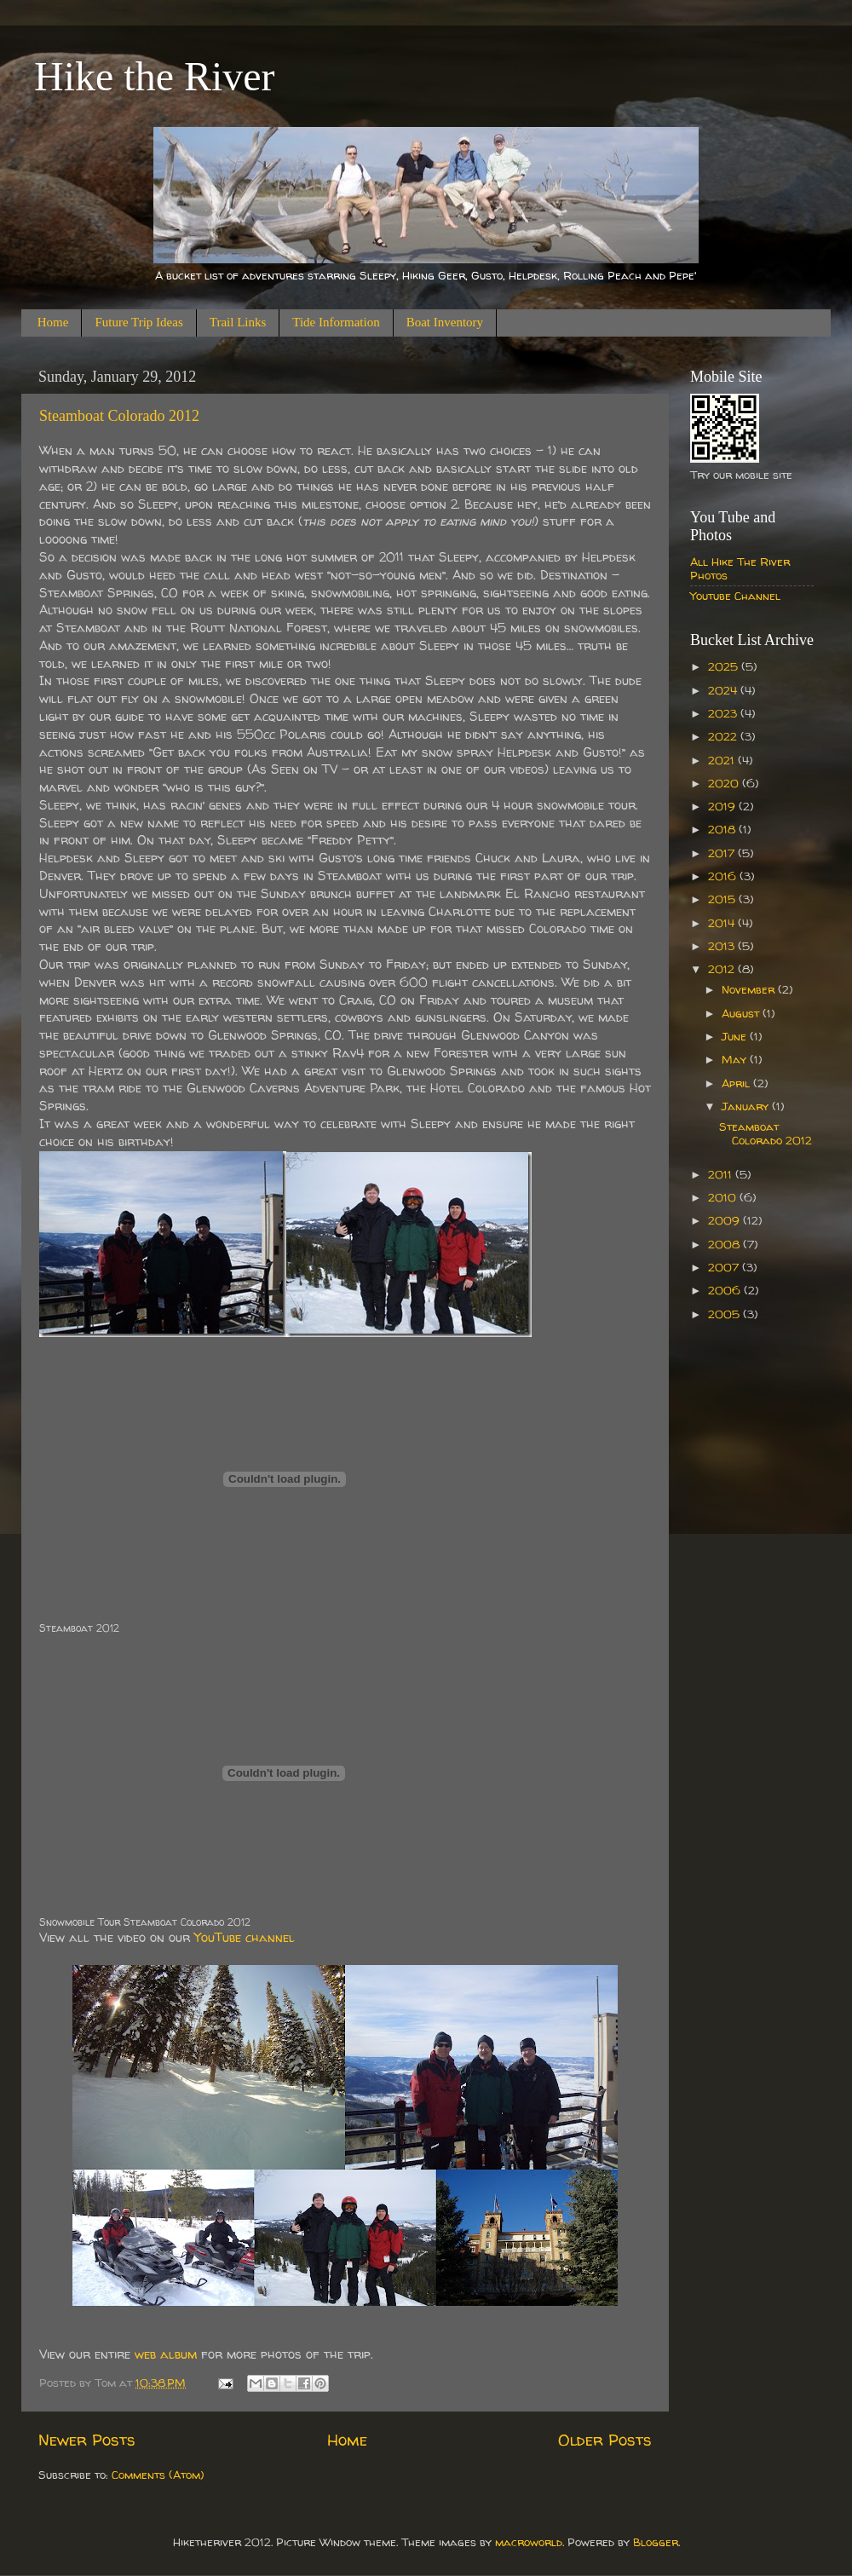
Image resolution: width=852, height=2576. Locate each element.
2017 (723, 853)
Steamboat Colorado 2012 (119, 415)
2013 (723, 946)
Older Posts (605, 2440)
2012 (723, 969)
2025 (724, 666)
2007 (725, 1267)
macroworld (528, 2542)
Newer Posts (86, 2440)
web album (166, 2354)
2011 (721, 1174)
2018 (723, 829)
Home (53, 322)
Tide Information (335, 322)
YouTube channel (244, 1937)
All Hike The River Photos (740, 568)
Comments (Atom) (158, 2474)
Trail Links (238, 322)
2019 (723, 806)
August (742, 1013)
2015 (723, 899)
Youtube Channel (735, 595)
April (737, 1083)
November (750, 989)
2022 (724, 736)
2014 (723, 923)
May (736, 1059)
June (736, 1036)
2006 (726, 1290)
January (747, 1106)
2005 (725, 1314)
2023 (724, 713)
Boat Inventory (444, 322)
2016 (724, 876)
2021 (723, 760)
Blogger (655, 2542)
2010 (724, 1197)
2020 (725, 783)
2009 (725, 1220)
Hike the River (154, 76)
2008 (725, 1244)
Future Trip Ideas (138, 322)
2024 (724, 690)
